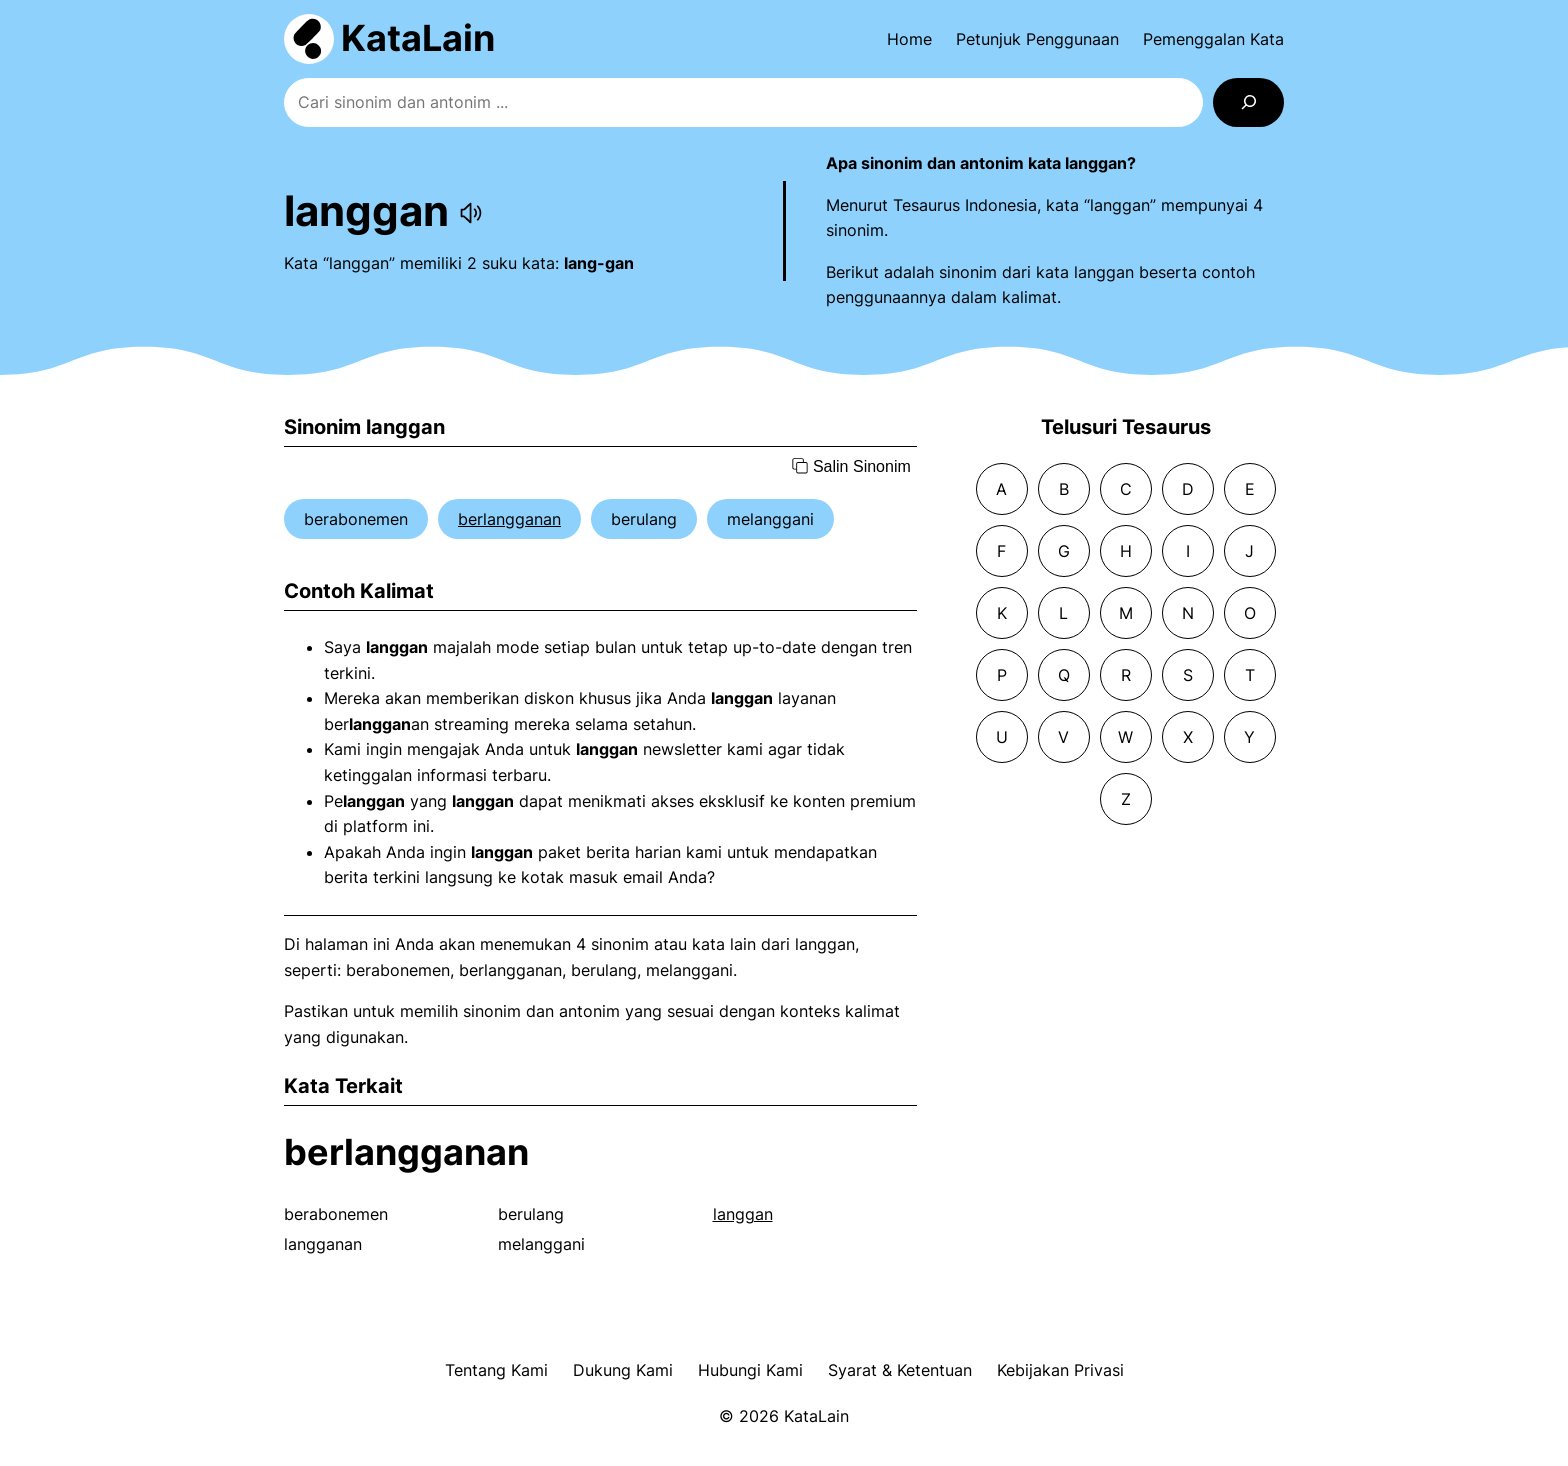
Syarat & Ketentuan (900, 1370)
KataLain (418, 38)
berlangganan (509, 519)
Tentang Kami (496, 1370)
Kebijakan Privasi (1060, 1370)
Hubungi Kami (750, 1370)
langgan (743, 1214)
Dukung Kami (623, 1370)
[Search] (1248, 102)
